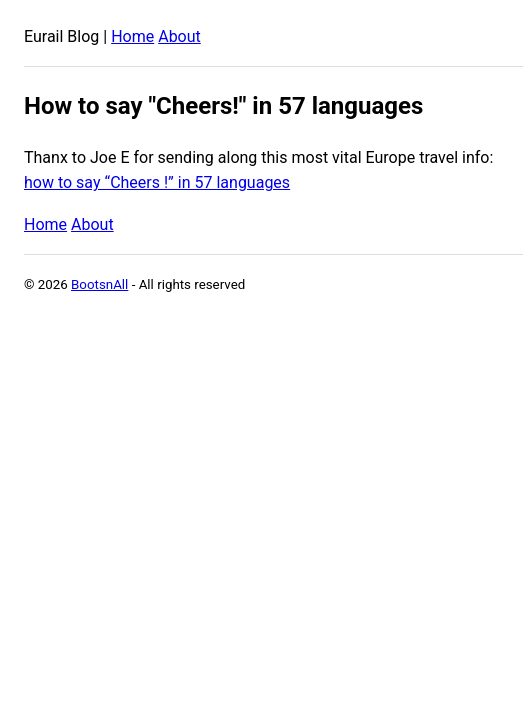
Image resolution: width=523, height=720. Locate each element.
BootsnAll (99, 284)
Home (132, 36)
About (179, 36)
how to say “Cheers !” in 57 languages (157, 182)
